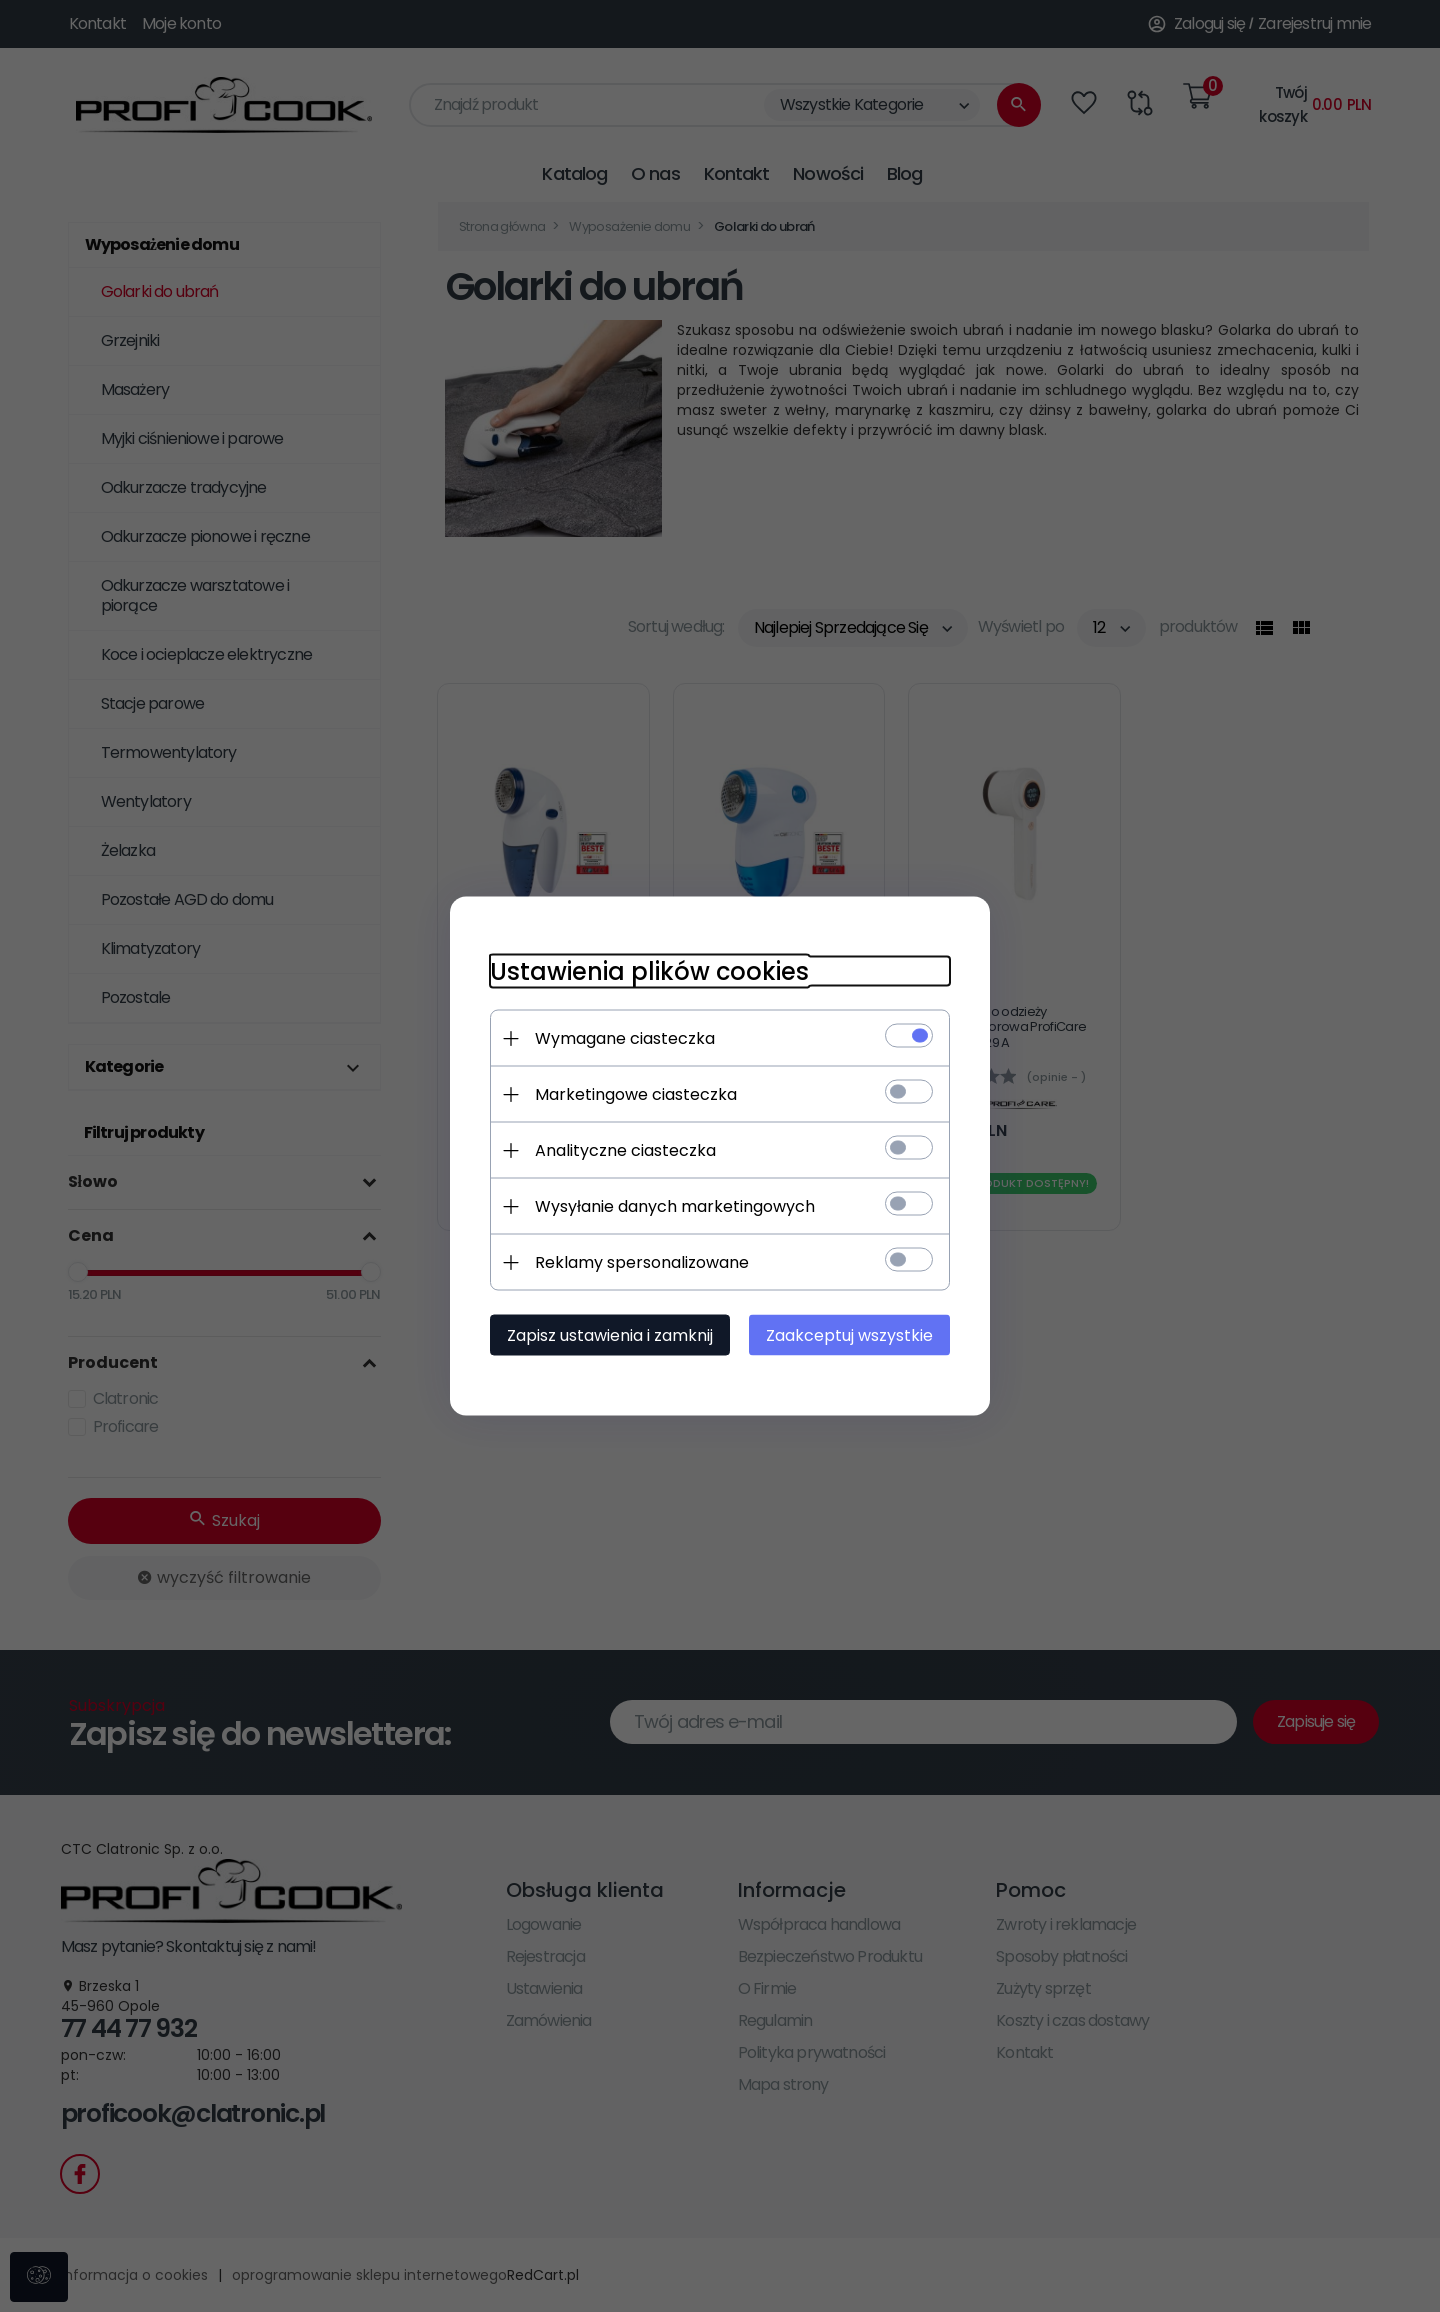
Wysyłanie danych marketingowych (675, 1206)
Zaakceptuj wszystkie (849, 1335)
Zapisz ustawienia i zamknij (610, 1335)
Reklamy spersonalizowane (642, 1262)
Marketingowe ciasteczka (636, 1094)
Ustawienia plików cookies (649, 971)
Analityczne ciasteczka (625, 1150)
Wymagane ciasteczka (625, 1038)
